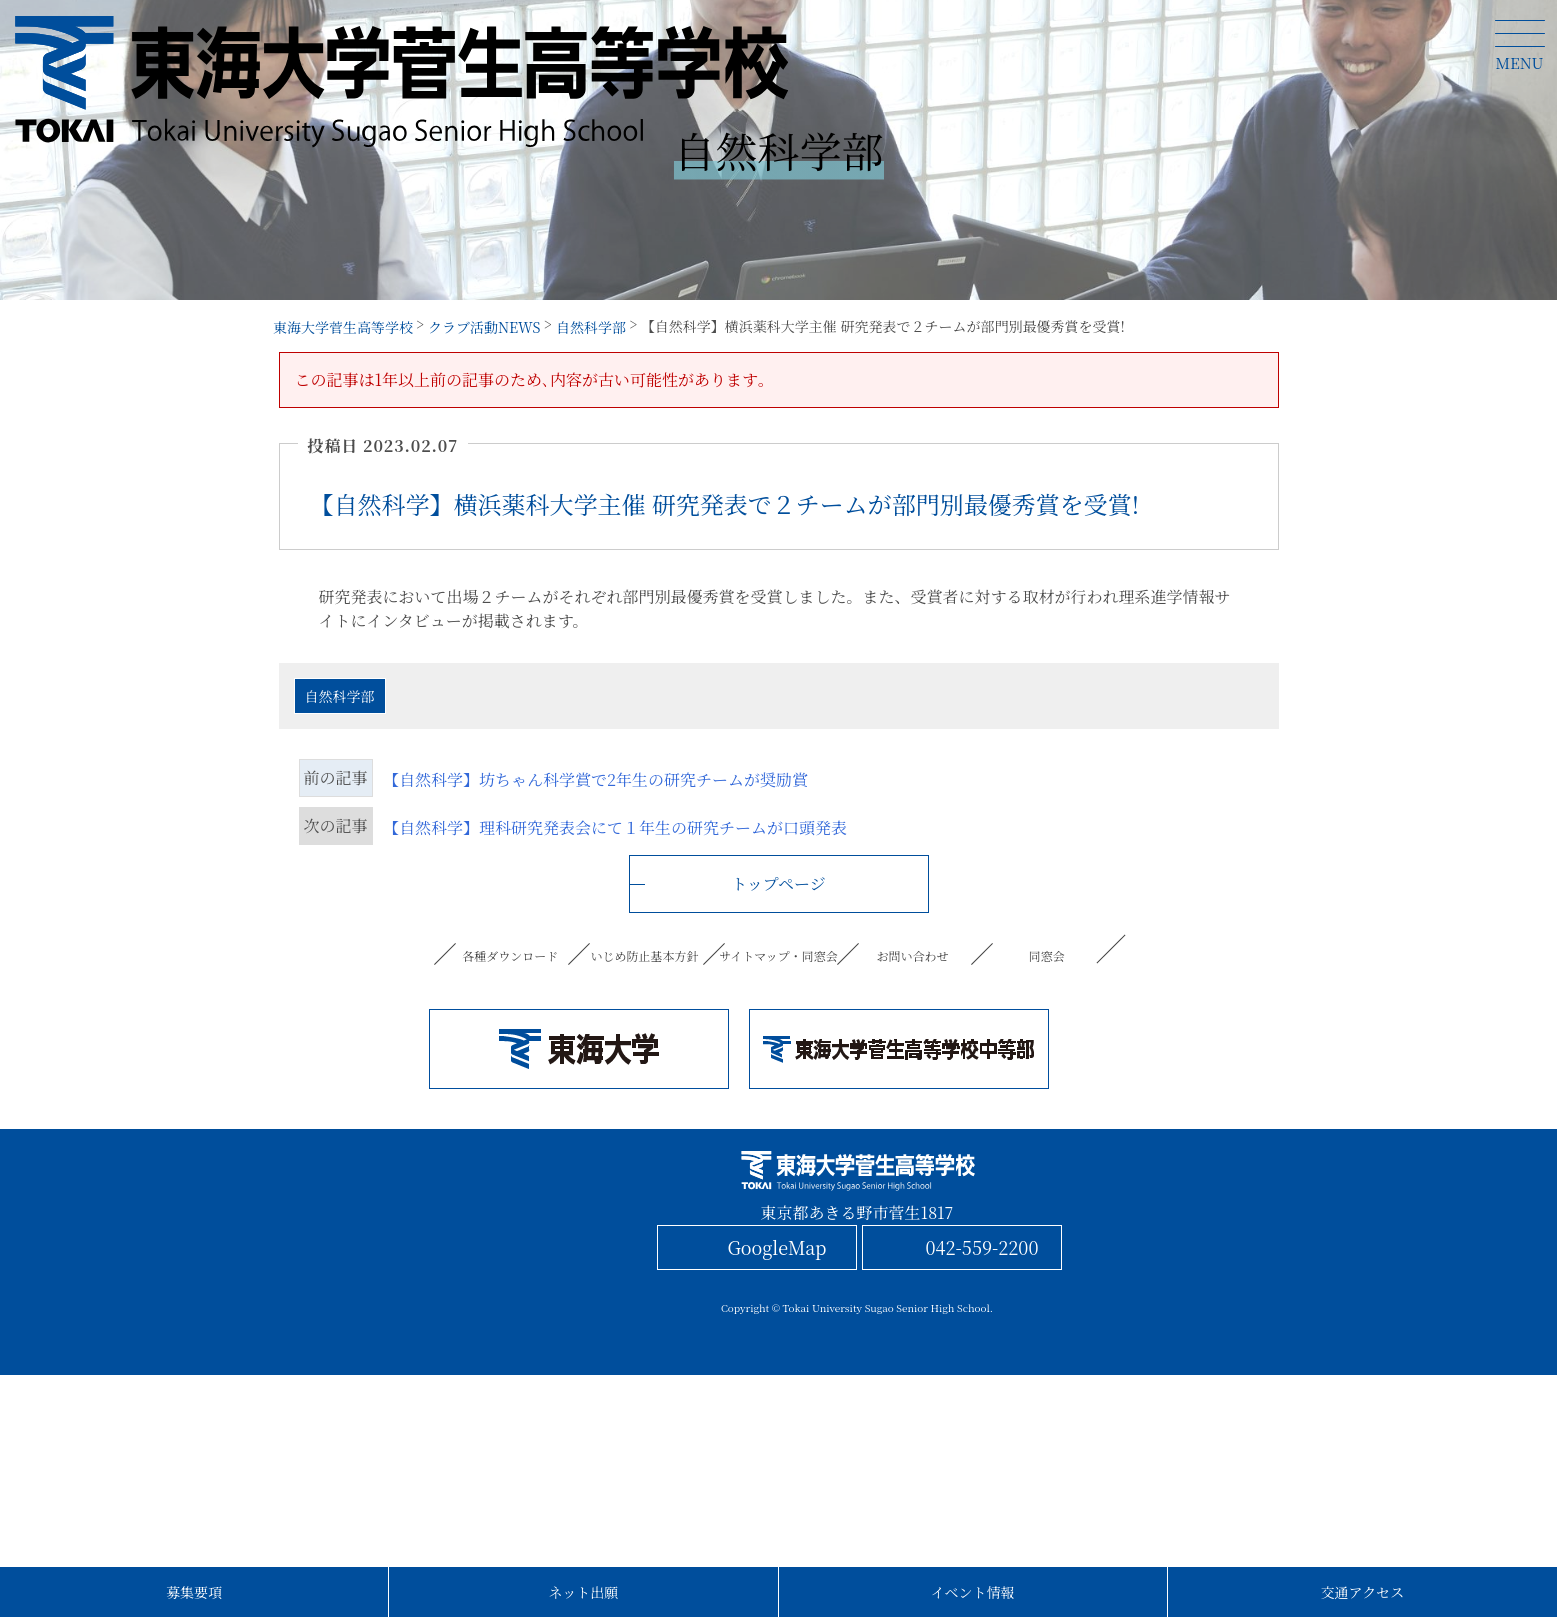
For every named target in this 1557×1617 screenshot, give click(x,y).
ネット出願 (583, 1592)
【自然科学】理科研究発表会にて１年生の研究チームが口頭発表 (615, 827)
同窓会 (1046, 955)
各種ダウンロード (510, 955)
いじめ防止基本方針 (645, 955)
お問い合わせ (912, 955)
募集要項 (194, 1592)
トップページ (778, 883)
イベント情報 (973, 1592)
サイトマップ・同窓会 (778, 955)
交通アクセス (1363, 1592)
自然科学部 (340, 696)
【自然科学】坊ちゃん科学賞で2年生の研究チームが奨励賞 (595, 779)
